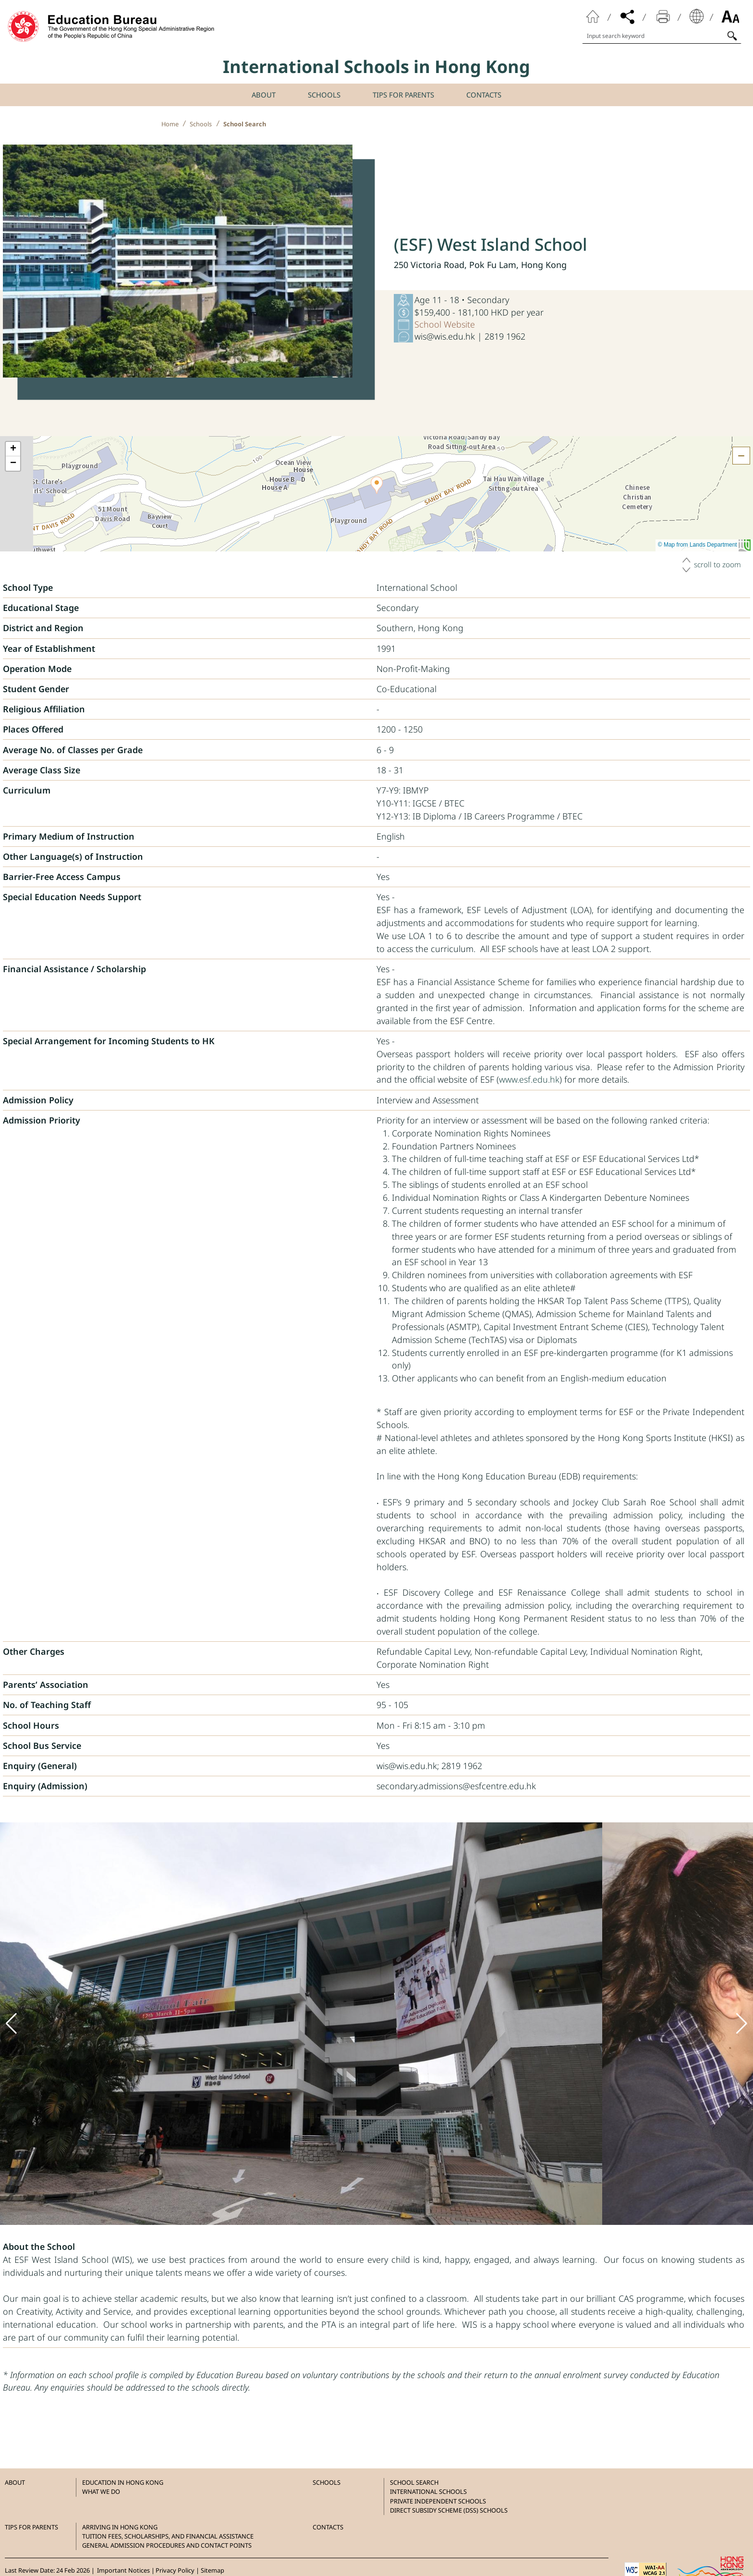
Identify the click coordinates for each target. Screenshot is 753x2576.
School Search (244, 124)
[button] (377, 485)
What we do (101, 2491)
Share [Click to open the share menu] (628, 16)
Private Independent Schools (438, 2501)
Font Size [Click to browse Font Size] (730, 16)
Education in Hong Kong (122, 2482)
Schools (201, 124)
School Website (444, 324)
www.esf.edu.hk (529, 1079)
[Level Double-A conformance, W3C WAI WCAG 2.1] (645, 2568)
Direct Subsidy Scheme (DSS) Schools (449, 2510)
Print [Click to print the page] (663, 16)
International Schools (428, 2491)
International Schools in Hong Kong (376, 66)
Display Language (697, 16)
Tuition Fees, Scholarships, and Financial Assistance (168, 2536)
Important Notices (123, 2570)
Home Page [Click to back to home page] (593, 16)
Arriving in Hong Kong (120, 2527)
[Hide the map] (741, 455)
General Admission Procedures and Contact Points (167, 2545)
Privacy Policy (175, 2570)
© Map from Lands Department (704, 544)
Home (170, 124)
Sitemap (212, 2570)
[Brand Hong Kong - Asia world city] (708, 2568)
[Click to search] (732, 35)
